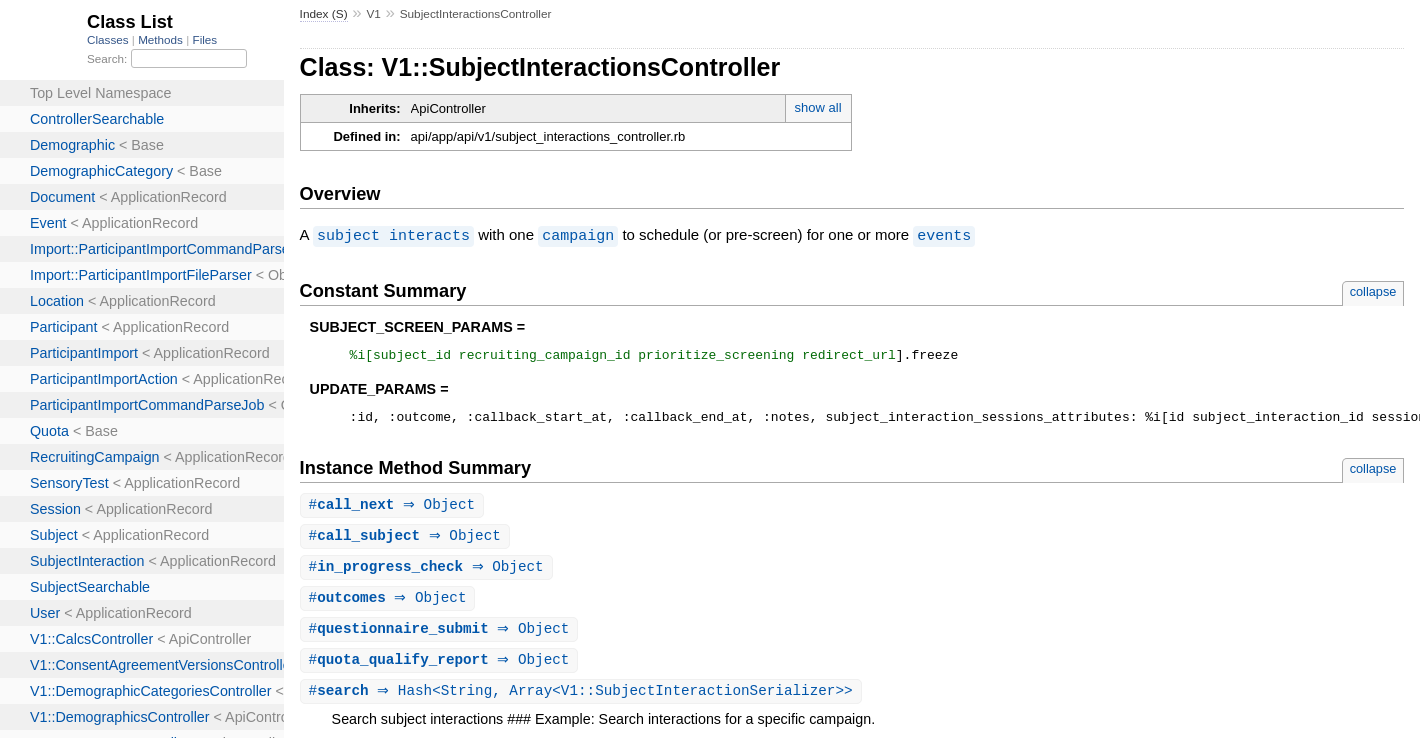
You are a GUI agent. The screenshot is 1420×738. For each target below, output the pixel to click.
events (944, 235)
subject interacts (393, 235)
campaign (578, 235)
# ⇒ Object (395, 510)
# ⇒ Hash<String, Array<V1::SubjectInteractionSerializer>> (583, 702)
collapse (1373, 290)
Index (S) (324, 14)
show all (818, 107)
